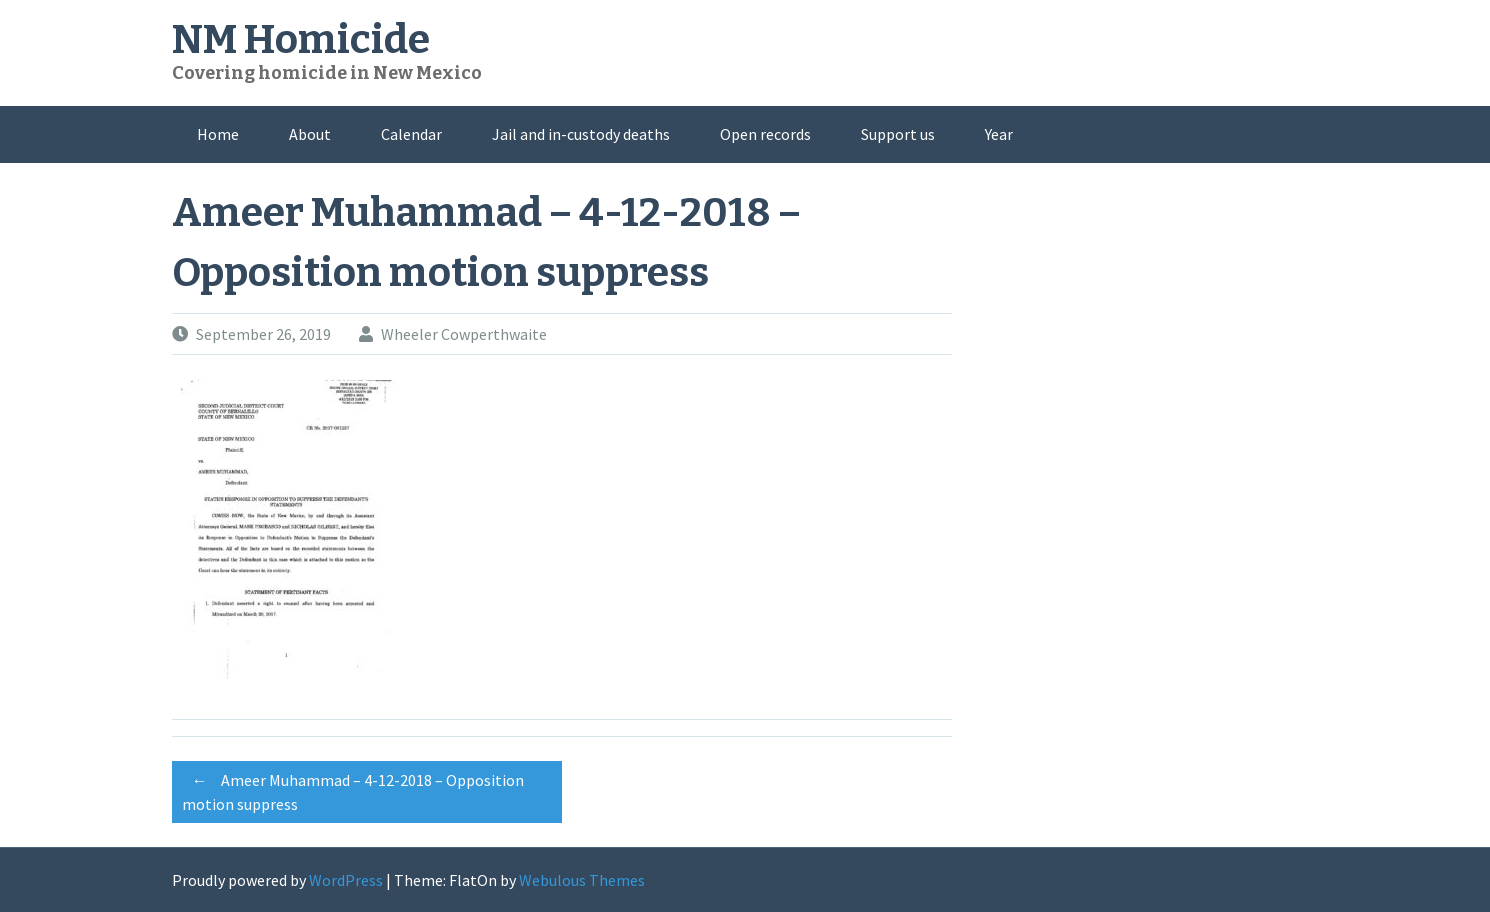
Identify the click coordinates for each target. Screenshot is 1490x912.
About (310, 134)
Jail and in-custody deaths (581, 134)
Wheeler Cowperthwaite (464, 334)
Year (999, 134)
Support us (898, 134)
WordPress (346, 880)
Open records (765, 134)
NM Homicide (301, 40)
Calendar (411, 134)
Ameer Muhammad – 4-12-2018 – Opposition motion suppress (353, 789)
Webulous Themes (582, 880)
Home (218, 134)
